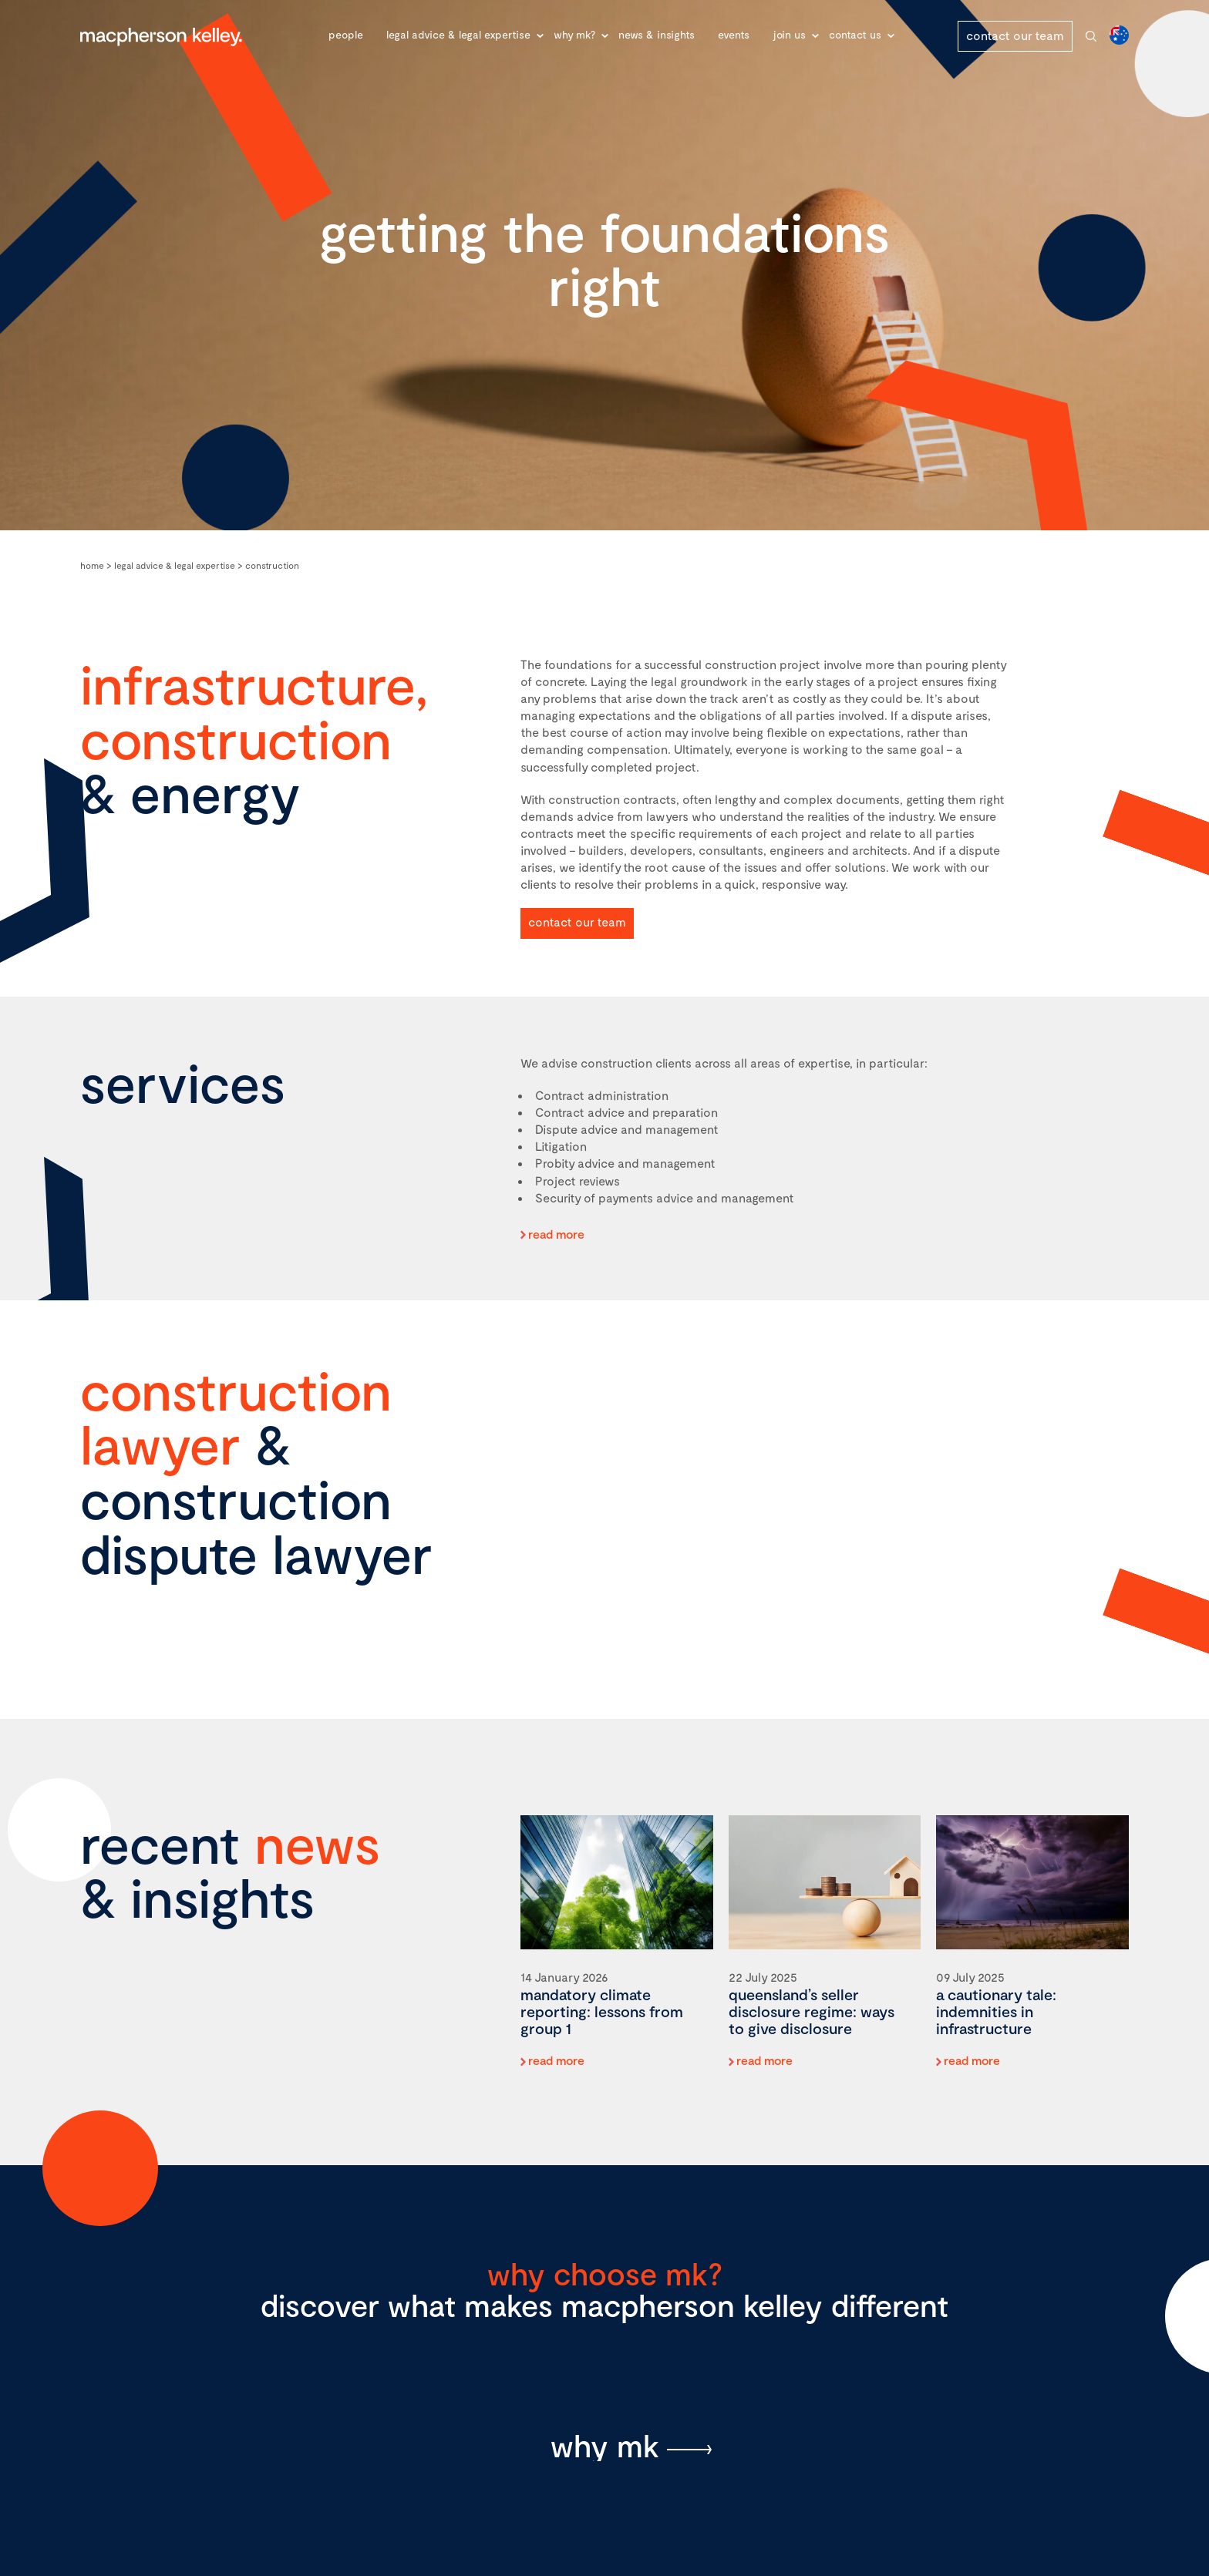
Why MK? (574, 34)
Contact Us (855, 34)
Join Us (789, 34)
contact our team (1015, 35)
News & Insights (656, 34)
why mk (605, 2445)
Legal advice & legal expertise (458, 34)
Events (733, 34)
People (345, 34)
